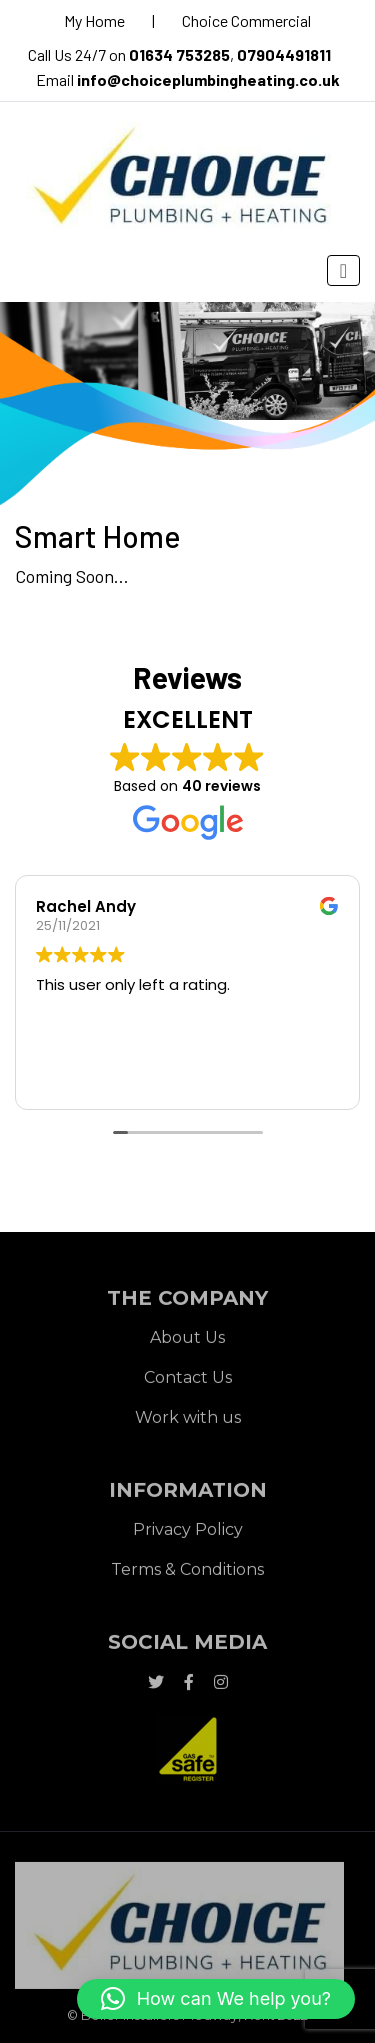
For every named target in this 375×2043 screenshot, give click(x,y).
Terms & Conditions (187, 1572)
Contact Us (188, 1380)
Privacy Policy (188, 1532)
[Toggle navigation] (343, 270)
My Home (94, 20)
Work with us (188, 1420)
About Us (187, 1340)
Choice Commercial (246, 20)
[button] (216, 1999)
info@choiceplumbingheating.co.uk (208, 79)
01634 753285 (179, 54)
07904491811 (284, 54)
